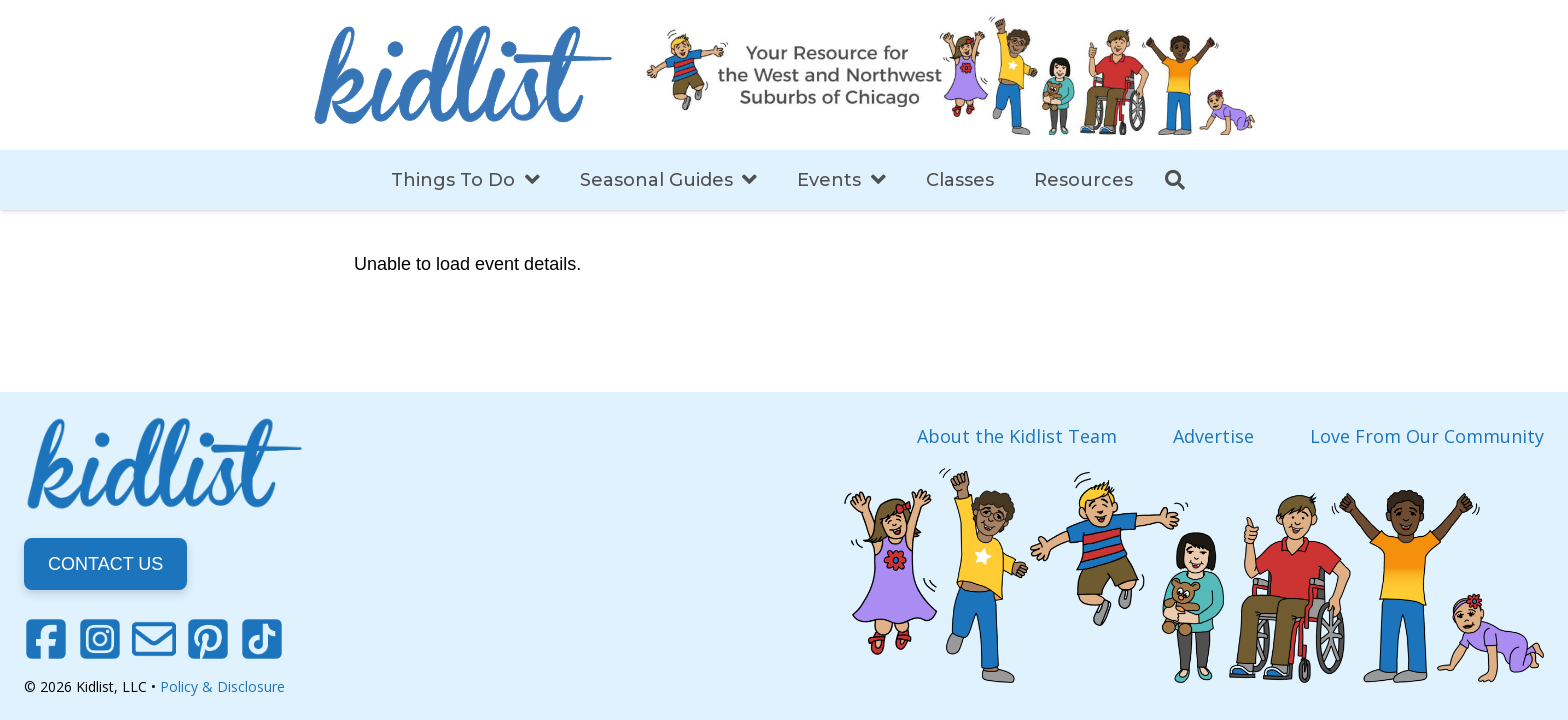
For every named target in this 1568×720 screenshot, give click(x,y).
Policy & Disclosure (222, 686)
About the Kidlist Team (1017, 436)
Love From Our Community (1427, 436)
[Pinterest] (208, 639)
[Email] (154, 639)
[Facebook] (46, 639)
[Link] (463, 75)
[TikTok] (262, 639)
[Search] (1175, 180)
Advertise (1213, 436)
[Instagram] (100, 639)
